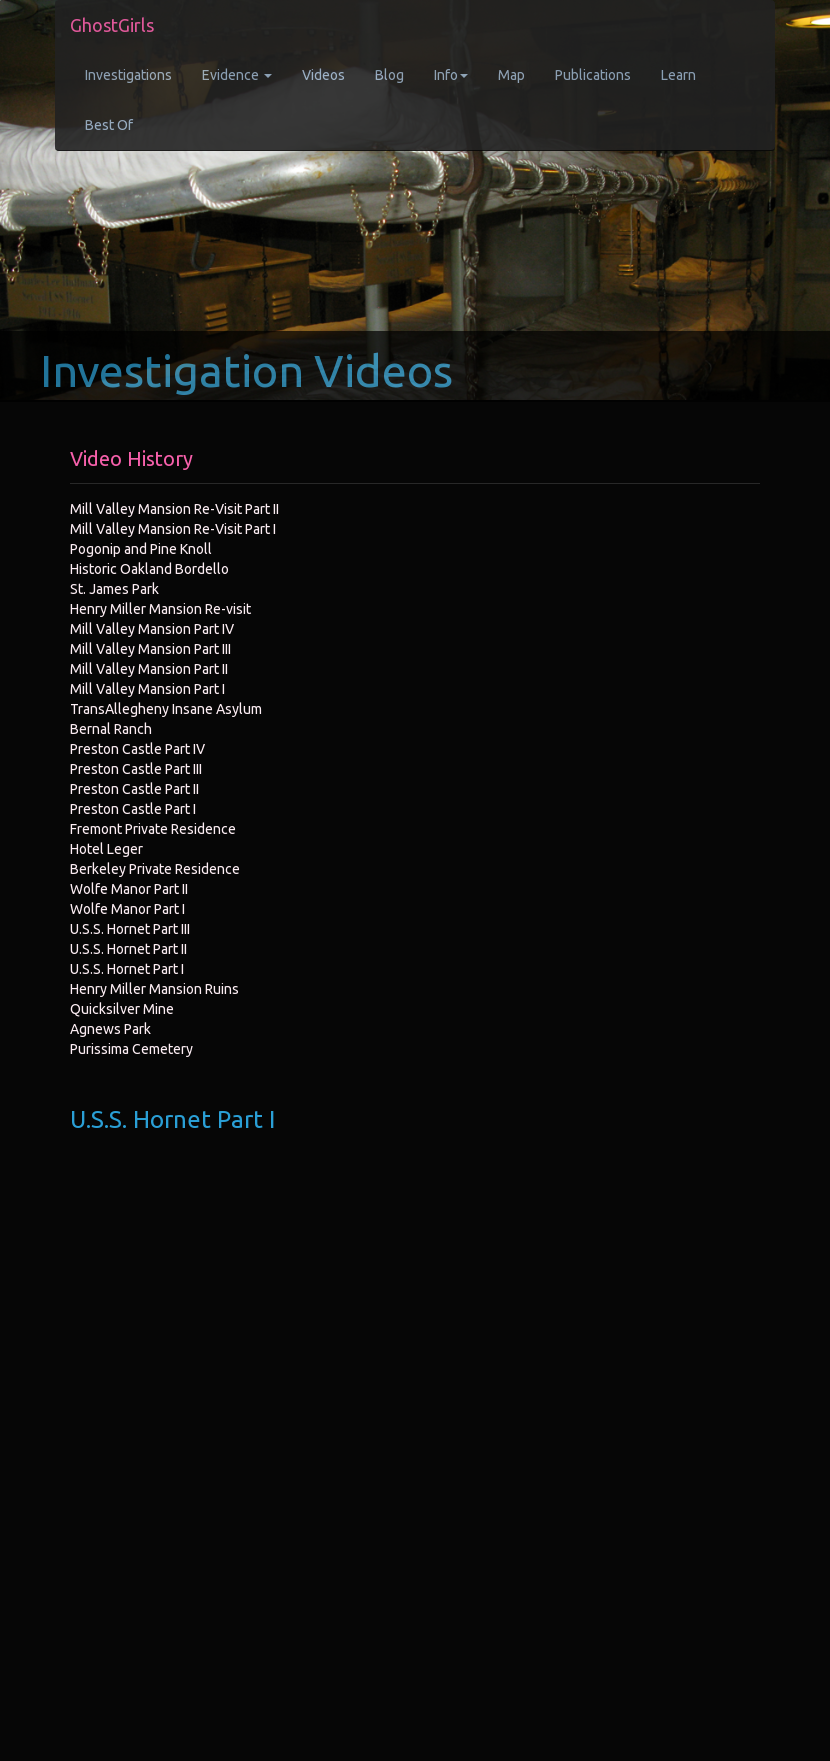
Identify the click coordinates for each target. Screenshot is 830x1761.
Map (511, 75)
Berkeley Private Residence (155, 869)
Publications (593, 75)
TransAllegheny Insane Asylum (166, 709)
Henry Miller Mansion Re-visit (160, 609)
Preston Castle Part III (136, 769)
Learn (678, 75)
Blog (389, 75)
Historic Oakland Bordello (149, 569)
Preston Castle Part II (134, 789)
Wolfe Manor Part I (127, 909)
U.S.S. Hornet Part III (130, 929)
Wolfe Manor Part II (129, 889)
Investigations (128, 75)
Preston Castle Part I (133, 809)
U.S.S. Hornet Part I (127, 969)
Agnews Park (110, 1029)
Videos (323, 75)
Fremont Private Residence (153, 829)
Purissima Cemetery (131, 1049)
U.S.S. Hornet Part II (128, 949)
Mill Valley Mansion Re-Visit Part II (174, 509)
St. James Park (114, 589)
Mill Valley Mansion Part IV (152, 629)
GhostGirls (112, 25)
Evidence (237, 75)
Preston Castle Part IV (137, 749)
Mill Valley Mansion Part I (147, 689)
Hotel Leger (106, 849)
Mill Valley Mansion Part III (150, 649)
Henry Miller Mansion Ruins (154, 989)
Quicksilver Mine (122, 1009)
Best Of (109, 125)
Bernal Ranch (111, 729)
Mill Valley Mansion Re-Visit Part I (173, 529)
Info (451, 75)
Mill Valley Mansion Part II (149, 669)
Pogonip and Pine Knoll (141, 549)
